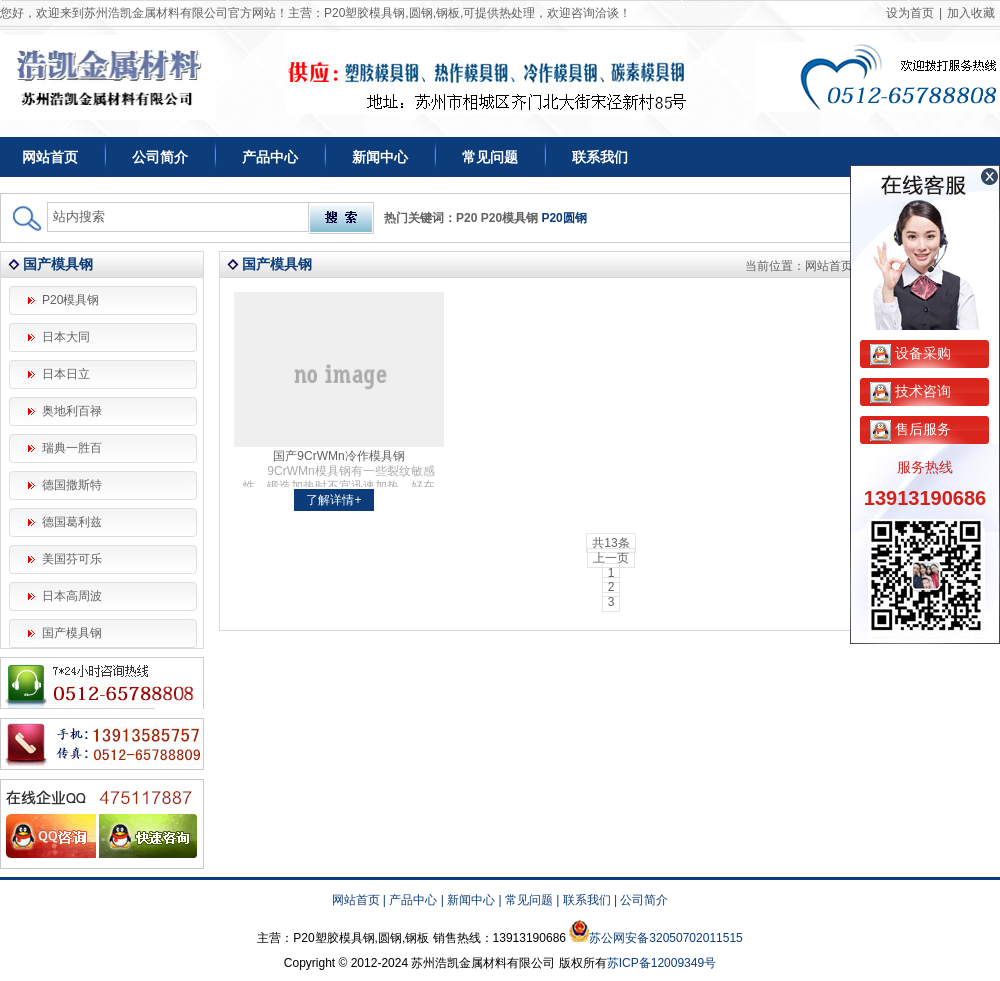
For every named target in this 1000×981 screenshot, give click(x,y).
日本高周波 (72, 596)
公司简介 (160, 157)
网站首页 (50, 157)
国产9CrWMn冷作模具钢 (338, 456)
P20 (466, 218)
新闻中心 (380, 157)
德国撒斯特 (72, 485)
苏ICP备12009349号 (661, 963)
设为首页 (910, 13)
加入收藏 (971, 13)
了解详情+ (333, 500)
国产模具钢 (72, 633)
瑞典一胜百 (72, 448)
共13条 (610, 543)
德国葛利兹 (72, 522)
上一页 (611, 558)
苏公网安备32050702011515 (665, 938)
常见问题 (490, 157)
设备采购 (910, 353)
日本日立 (66, 374)
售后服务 (910, 429)
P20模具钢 (509, 218)
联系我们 (600, 157)
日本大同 (66, 337)
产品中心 (270, 157)
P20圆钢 (563, 218)
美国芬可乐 (72, 559)
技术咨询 (910, 391)
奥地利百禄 (72, 411)
